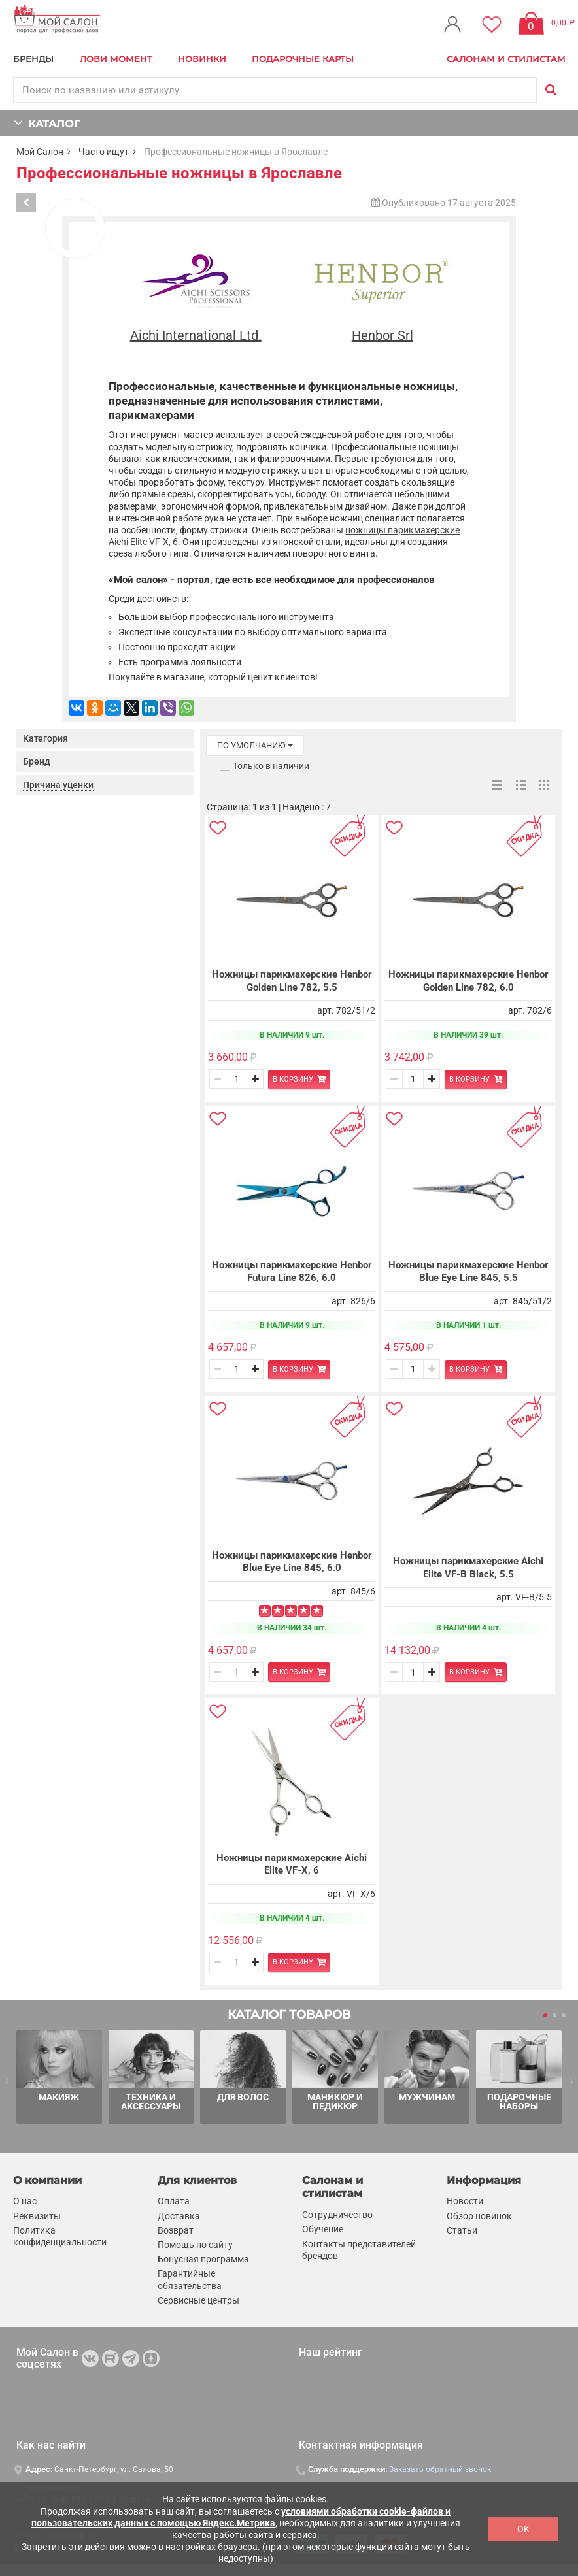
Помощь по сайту (195, 2244)
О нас (25, 2201)
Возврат (176, 2230)
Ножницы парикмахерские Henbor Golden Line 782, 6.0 (468, 980)
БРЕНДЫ (33, 59)
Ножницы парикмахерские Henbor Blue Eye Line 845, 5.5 (468, 1271)
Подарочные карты (303, 59)
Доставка (179, 2216)
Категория (45, 738)
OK (523, 2529)
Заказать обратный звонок (440, 2470)
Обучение (322, 2229)
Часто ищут (103, 151)
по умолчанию (255, 745)
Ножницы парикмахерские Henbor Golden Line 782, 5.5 (292, 980)
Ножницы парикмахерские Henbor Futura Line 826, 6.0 (292, 1271)
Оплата (174, 2201)
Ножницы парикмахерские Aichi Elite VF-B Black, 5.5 (468, 1567)
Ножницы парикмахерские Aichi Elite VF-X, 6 (291, 1864)
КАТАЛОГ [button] (47, 122)
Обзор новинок (479, 2216)
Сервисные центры (198, 2300)
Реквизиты (37, 2216)
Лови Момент (116, 59)
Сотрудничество (337, 2214)
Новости (465, 2201)
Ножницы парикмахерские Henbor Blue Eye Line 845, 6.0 (292, 1561)
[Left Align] (265, 1611)
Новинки (202, 59)
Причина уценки (58, 785)
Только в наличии (271, 766)
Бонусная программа (203, 2259)
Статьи (462, 2230)
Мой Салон (39, 151)
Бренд (36, 761)
